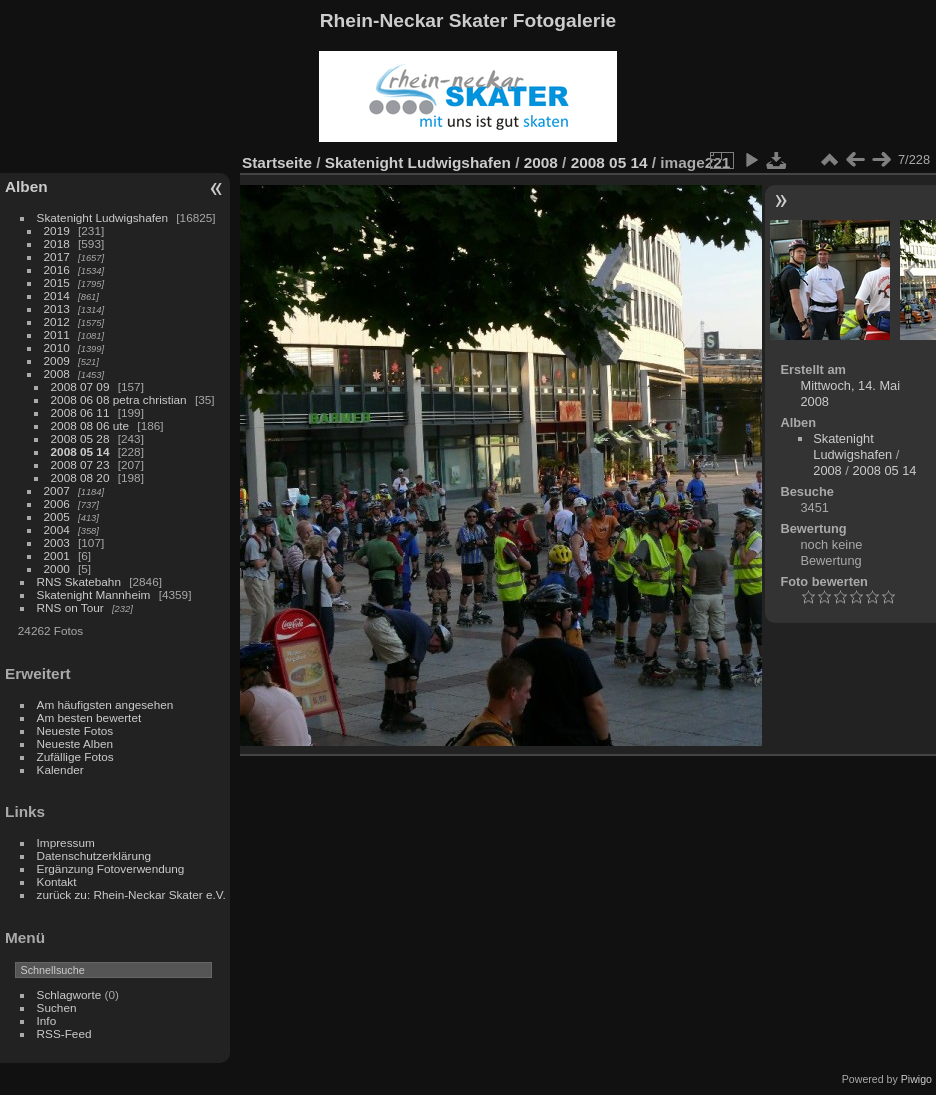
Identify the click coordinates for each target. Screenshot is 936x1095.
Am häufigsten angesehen (105, 704)
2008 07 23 (80, 464)
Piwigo (916, 1079)
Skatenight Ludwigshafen (102, 217)
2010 (57, 347)
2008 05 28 (80, 438)
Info (47, 1020)
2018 (57, 243)
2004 (57, 529)
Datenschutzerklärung (94, 855)
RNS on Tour (70, 607)
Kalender (60, 769)
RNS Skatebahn (79, 581)
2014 (57, 295)
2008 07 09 (80, 386)
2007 (57, 490)
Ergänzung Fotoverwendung (111, 868)
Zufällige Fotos (75, 756)
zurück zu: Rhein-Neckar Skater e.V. (131, 894)
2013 (57, 308)
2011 (57, 334)
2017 (57, 256)
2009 (57, 360)
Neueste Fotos (75, 730)
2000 (57, 568)
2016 (57, 269)
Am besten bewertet (89, 717)
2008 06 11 (80, 412)
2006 (57, 503)
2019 (57, 230)
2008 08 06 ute (90, 425)
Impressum (66, 842)
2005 (57, 516)
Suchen (57, 1007)
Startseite (277, 162)
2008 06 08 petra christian (119, 399)
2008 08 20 (80, 477)
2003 (57, 542)
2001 (57, 555)
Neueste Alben (75, 743)
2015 (57, 282)
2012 (57, 321)
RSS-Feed (64, 1033)
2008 (57, 373)
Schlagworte (69, 994)
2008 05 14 (80, 451)
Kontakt (57, 881)
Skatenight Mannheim (94, 594)
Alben (26, 186)
